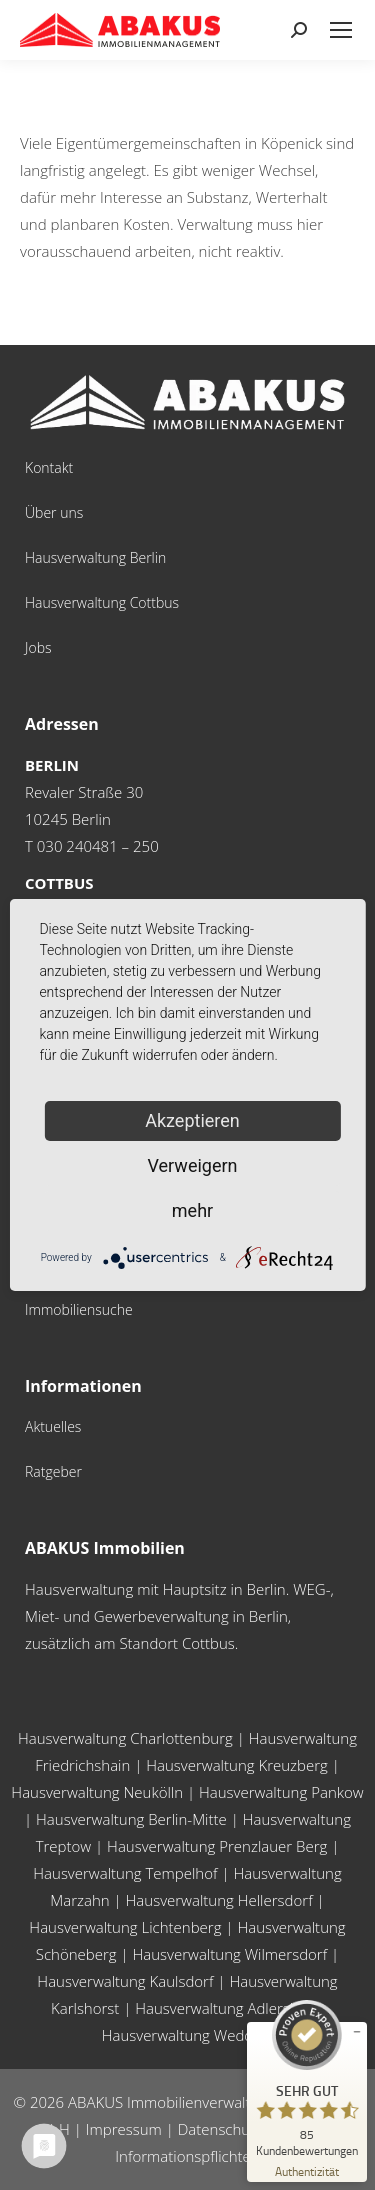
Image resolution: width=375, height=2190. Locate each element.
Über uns (54, 512)
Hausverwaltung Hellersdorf (219, 1900)
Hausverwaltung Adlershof (223, 2008)
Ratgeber (53, 1471)
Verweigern (192, 1165)
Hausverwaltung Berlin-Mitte (131, 1819)
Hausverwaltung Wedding (188, 2035)
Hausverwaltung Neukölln (97, 1792)
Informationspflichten (187, 2156)
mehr (192, 1210)
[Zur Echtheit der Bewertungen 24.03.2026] (307, 2170)
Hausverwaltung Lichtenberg (125, 1927)
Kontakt (49, 467)
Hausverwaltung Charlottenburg (125, 1738)
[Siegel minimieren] (357, 2032)
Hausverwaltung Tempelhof (125, 1873)
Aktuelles (53, 1426)
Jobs (38, 647)
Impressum (124, 2129)
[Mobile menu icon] (341, 30)
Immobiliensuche (79, 1309)
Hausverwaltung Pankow (281, 1792)
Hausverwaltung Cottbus (102, 602)
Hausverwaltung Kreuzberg (237, 1765)
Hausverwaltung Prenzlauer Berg (217, 1846)
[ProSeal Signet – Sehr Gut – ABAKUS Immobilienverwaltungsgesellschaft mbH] (307, 2078)
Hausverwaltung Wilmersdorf (230, 1954)
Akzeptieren (192, 1120)
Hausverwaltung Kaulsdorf (125, 1981)
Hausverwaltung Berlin (95, 557)
